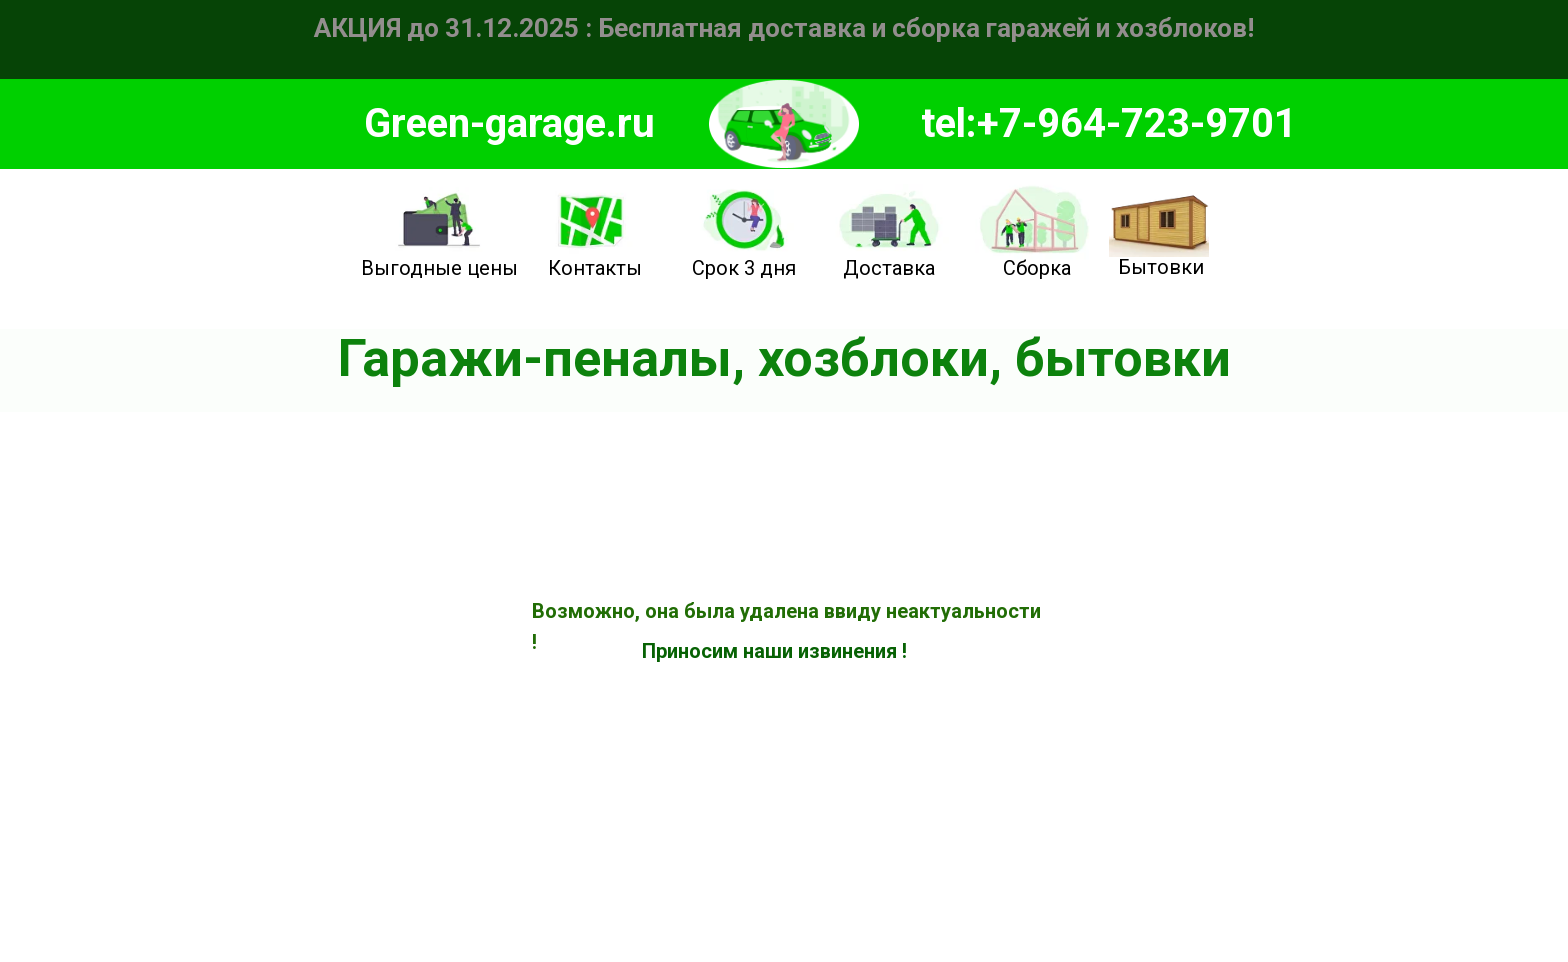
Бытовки (1161, 267)
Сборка (1037, 268)
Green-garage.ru (509, 123)
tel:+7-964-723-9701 (1109, 123)
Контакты (595, 268)
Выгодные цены (439, 268)
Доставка (889, 268)
